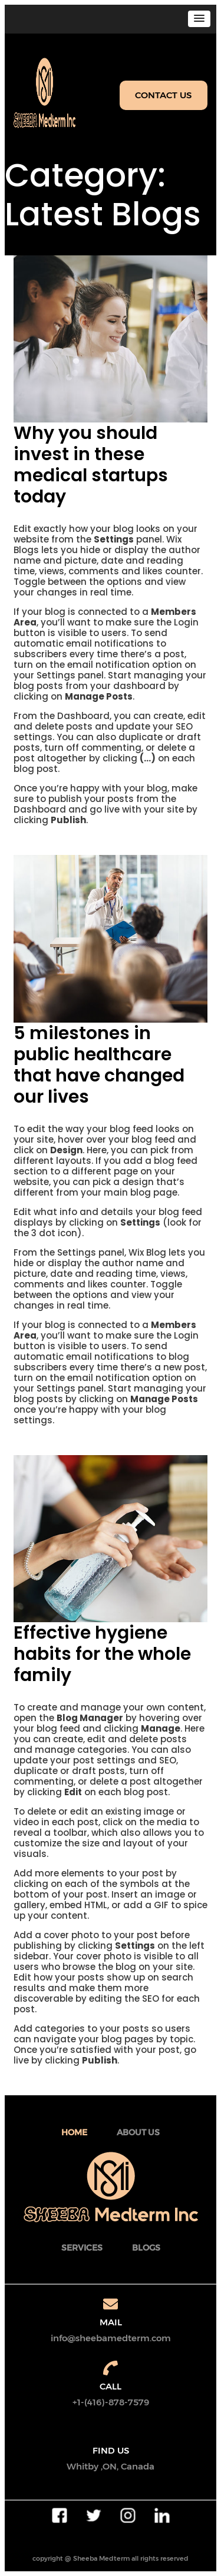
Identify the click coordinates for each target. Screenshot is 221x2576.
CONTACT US (163, 95)
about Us (138, 2132)
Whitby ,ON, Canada (110, 2466)
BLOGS (146, 2247)
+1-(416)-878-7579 (110, 2402)
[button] (199, 19)
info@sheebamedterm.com (111, 2338)
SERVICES (82, 2247)
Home (74, 2132)
